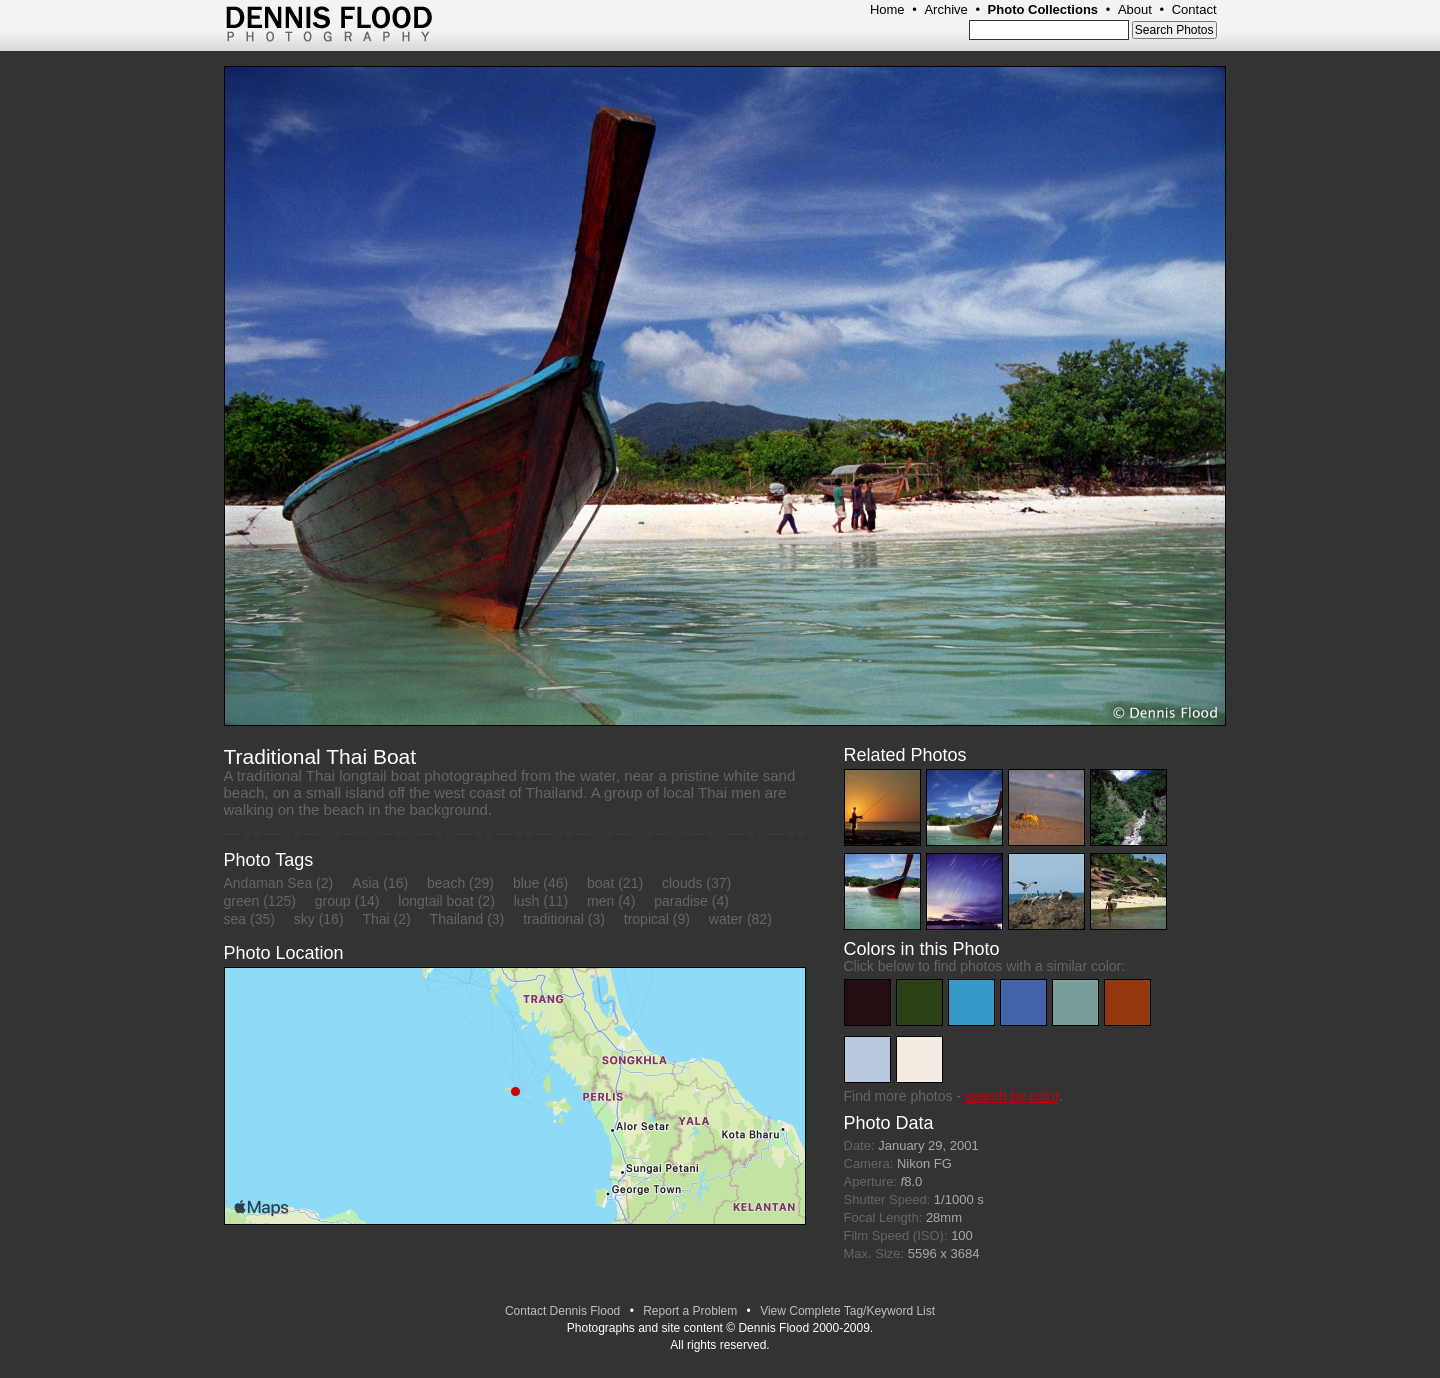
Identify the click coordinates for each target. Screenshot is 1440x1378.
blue (526, 883)
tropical (646, 919)
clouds (682, 883)
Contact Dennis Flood (562, 1311)
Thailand (457, 919)
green (242, 901)
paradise (681, 901)
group (333, 901)
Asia (365, 883)
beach (446, 883)
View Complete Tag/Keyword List (847, 1311)
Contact (1194, 9)
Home (887, 9)
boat (600, 883)
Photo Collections (1043, 9)
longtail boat (436, 901)
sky (304, 919)
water (726, 919)
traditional (553, 919)
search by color (1012, 1096)
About (1135, 9)
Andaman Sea (268, 883)
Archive (945, 9)
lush (527, 901)
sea (235, 919)
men (600, 901)
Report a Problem (690, 1311)
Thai (375, 919)
